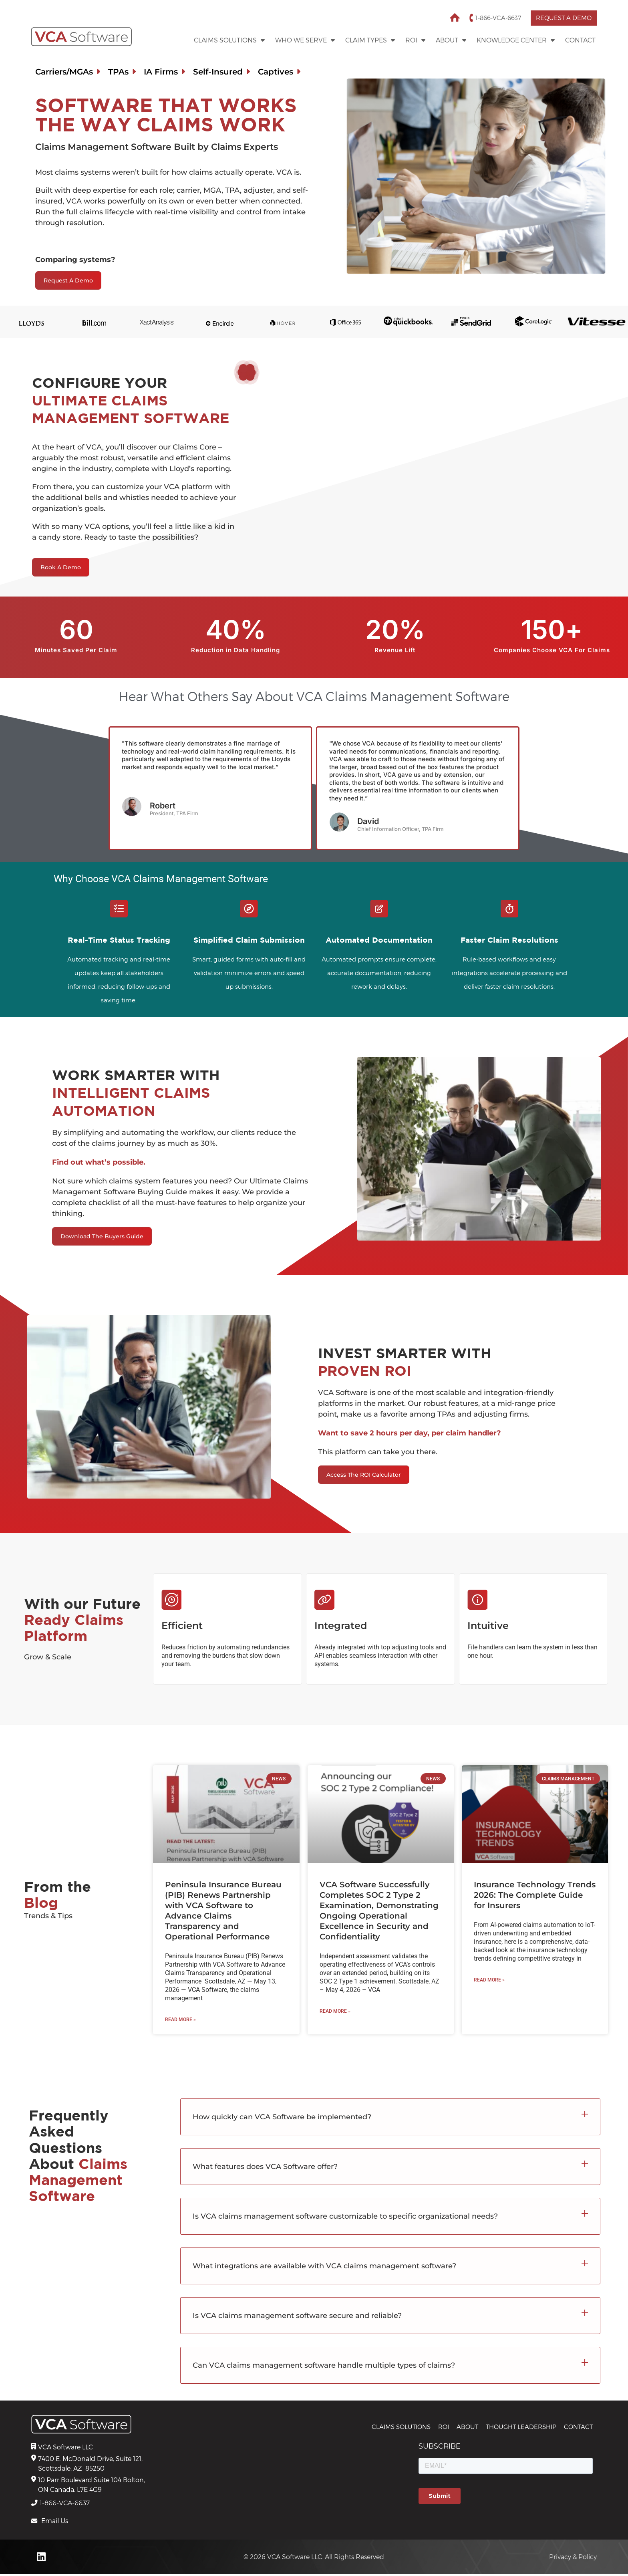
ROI (415, 40)
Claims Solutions (229, 40)
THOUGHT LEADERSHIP (521, 2427)
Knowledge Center (516, 40)
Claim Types (370, 40)
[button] (390, 2118)
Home (450, 18)
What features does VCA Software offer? (265, 2167)
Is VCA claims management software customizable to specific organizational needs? (345, 2217)
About (451, 40)
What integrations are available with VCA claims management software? (324, 2266)
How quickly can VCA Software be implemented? (282, 2117)
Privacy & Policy (573, 2558)
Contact (580, 40)
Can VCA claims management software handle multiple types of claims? (324, 2366)
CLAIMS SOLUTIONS (401, 2427)
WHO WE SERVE (305, 40)
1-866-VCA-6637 (493, 18)
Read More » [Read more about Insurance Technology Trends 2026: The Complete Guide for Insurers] (489, 1980)
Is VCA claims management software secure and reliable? (297, 2316)
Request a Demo (561, 18)
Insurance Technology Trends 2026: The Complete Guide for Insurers (535, 1896)
